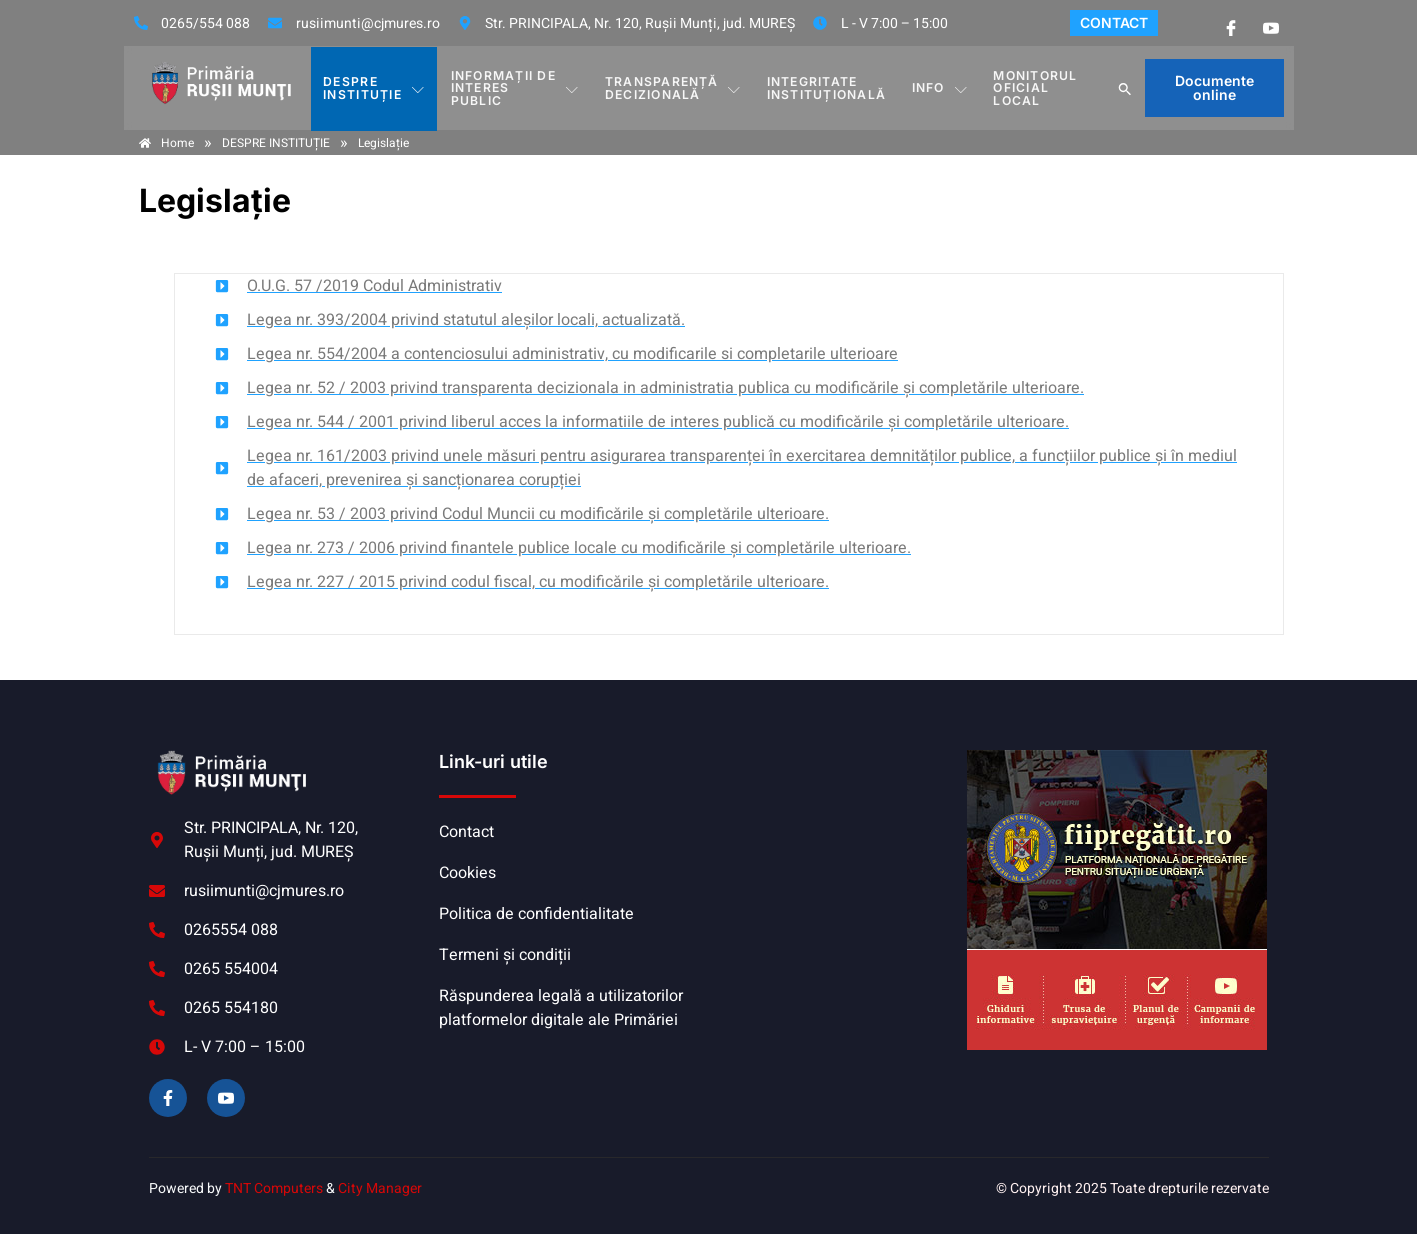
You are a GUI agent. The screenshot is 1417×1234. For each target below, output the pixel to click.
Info (939, 88)
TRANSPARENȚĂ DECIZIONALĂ (674, 87)
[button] (1126, 88)
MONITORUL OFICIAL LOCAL (1034, 87)
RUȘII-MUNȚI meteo (833, 825)
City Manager (380, 1188)
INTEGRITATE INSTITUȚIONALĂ (827, 87)
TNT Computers (274, 1188)
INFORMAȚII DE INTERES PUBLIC (515, 87)
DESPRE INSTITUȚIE (374, 87)
